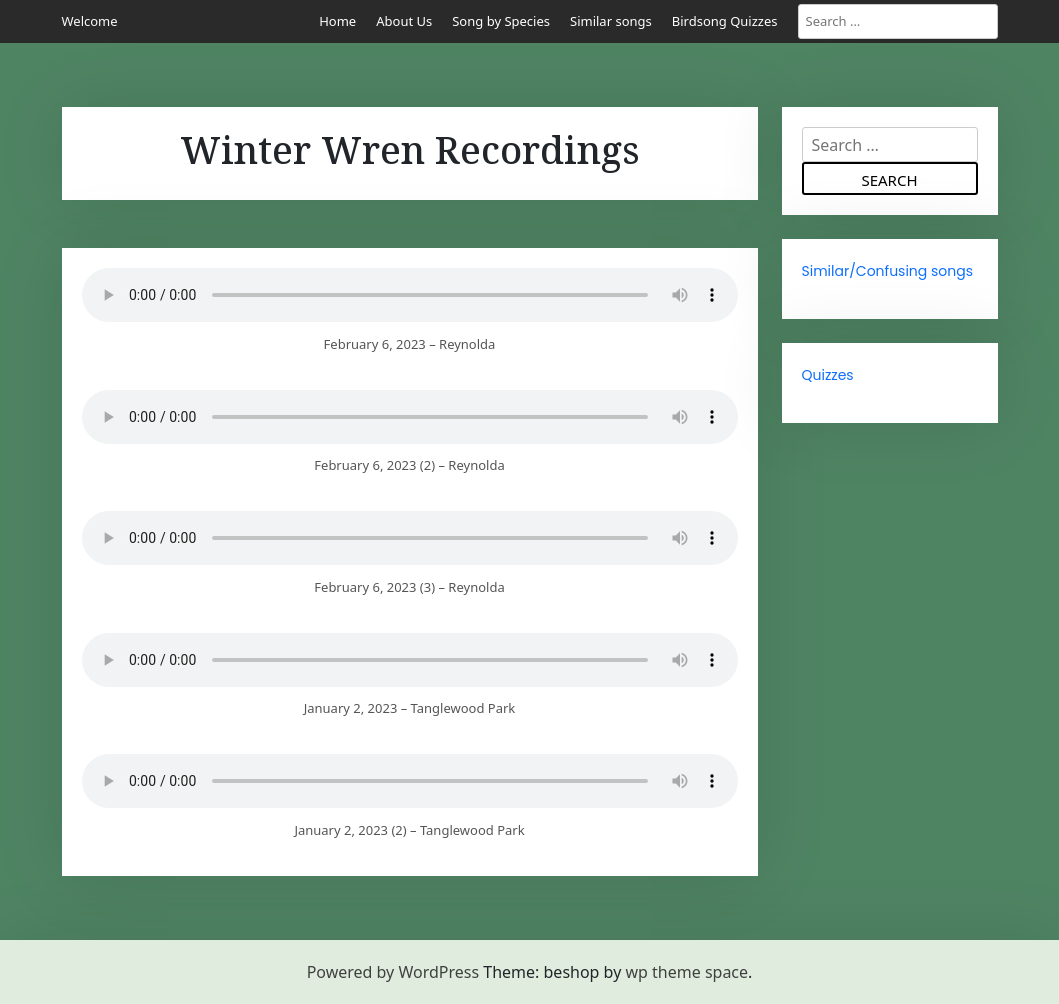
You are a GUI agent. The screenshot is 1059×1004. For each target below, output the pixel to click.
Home (337, 21)
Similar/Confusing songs (888, 271)
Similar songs (611, 21)
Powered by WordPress (393, 972)
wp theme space (686, 972)
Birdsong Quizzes (725, 21)
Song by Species (501, 21)
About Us (404, 21)
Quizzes (828, 375)
